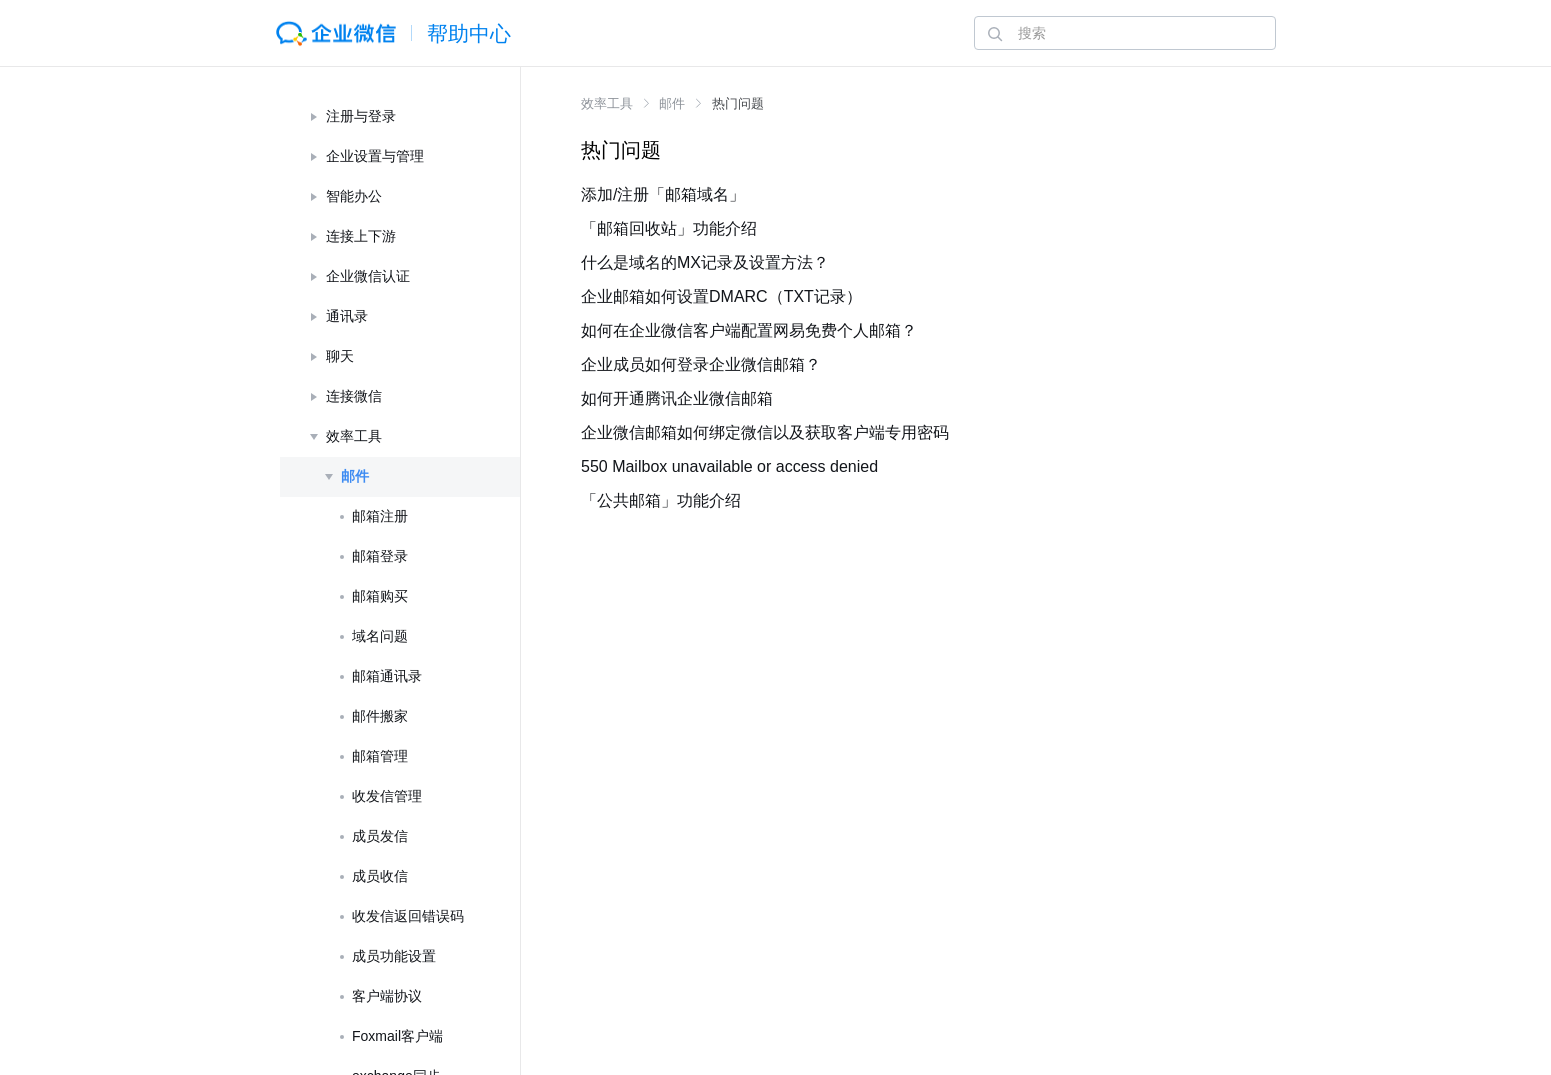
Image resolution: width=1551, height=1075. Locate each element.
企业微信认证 (368, 276)
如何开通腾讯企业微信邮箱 (677, 398)
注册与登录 (361, 116)
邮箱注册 (380, 516)
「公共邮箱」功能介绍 (661, 500)
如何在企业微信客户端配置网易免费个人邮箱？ (749, 330)
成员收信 (380, 876)
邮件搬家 (380, 716)
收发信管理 (387, 796)
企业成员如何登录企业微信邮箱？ (701, 364)
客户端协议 (387, 996)
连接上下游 (361, 236)
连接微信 (354, 396)
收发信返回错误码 (408, 916)
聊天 (340, 356)
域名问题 (380, 636)
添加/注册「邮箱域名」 (663, 194)
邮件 (355, 476)
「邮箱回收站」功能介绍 (669, 228)
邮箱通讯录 (387, 676)
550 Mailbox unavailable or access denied (729, 466)
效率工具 (354, 436)
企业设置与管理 (375, 156)
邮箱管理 (380, 756)
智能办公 (354, 196)
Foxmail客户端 (397, 1036)
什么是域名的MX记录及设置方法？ (705, 262)
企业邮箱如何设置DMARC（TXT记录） (721, 296)
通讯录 (347, 316)
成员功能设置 (394, 956)
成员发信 (380, 836)
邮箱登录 (380, 556)
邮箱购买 (380, 596)
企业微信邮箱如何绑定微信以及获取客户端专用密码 (765, 432)
